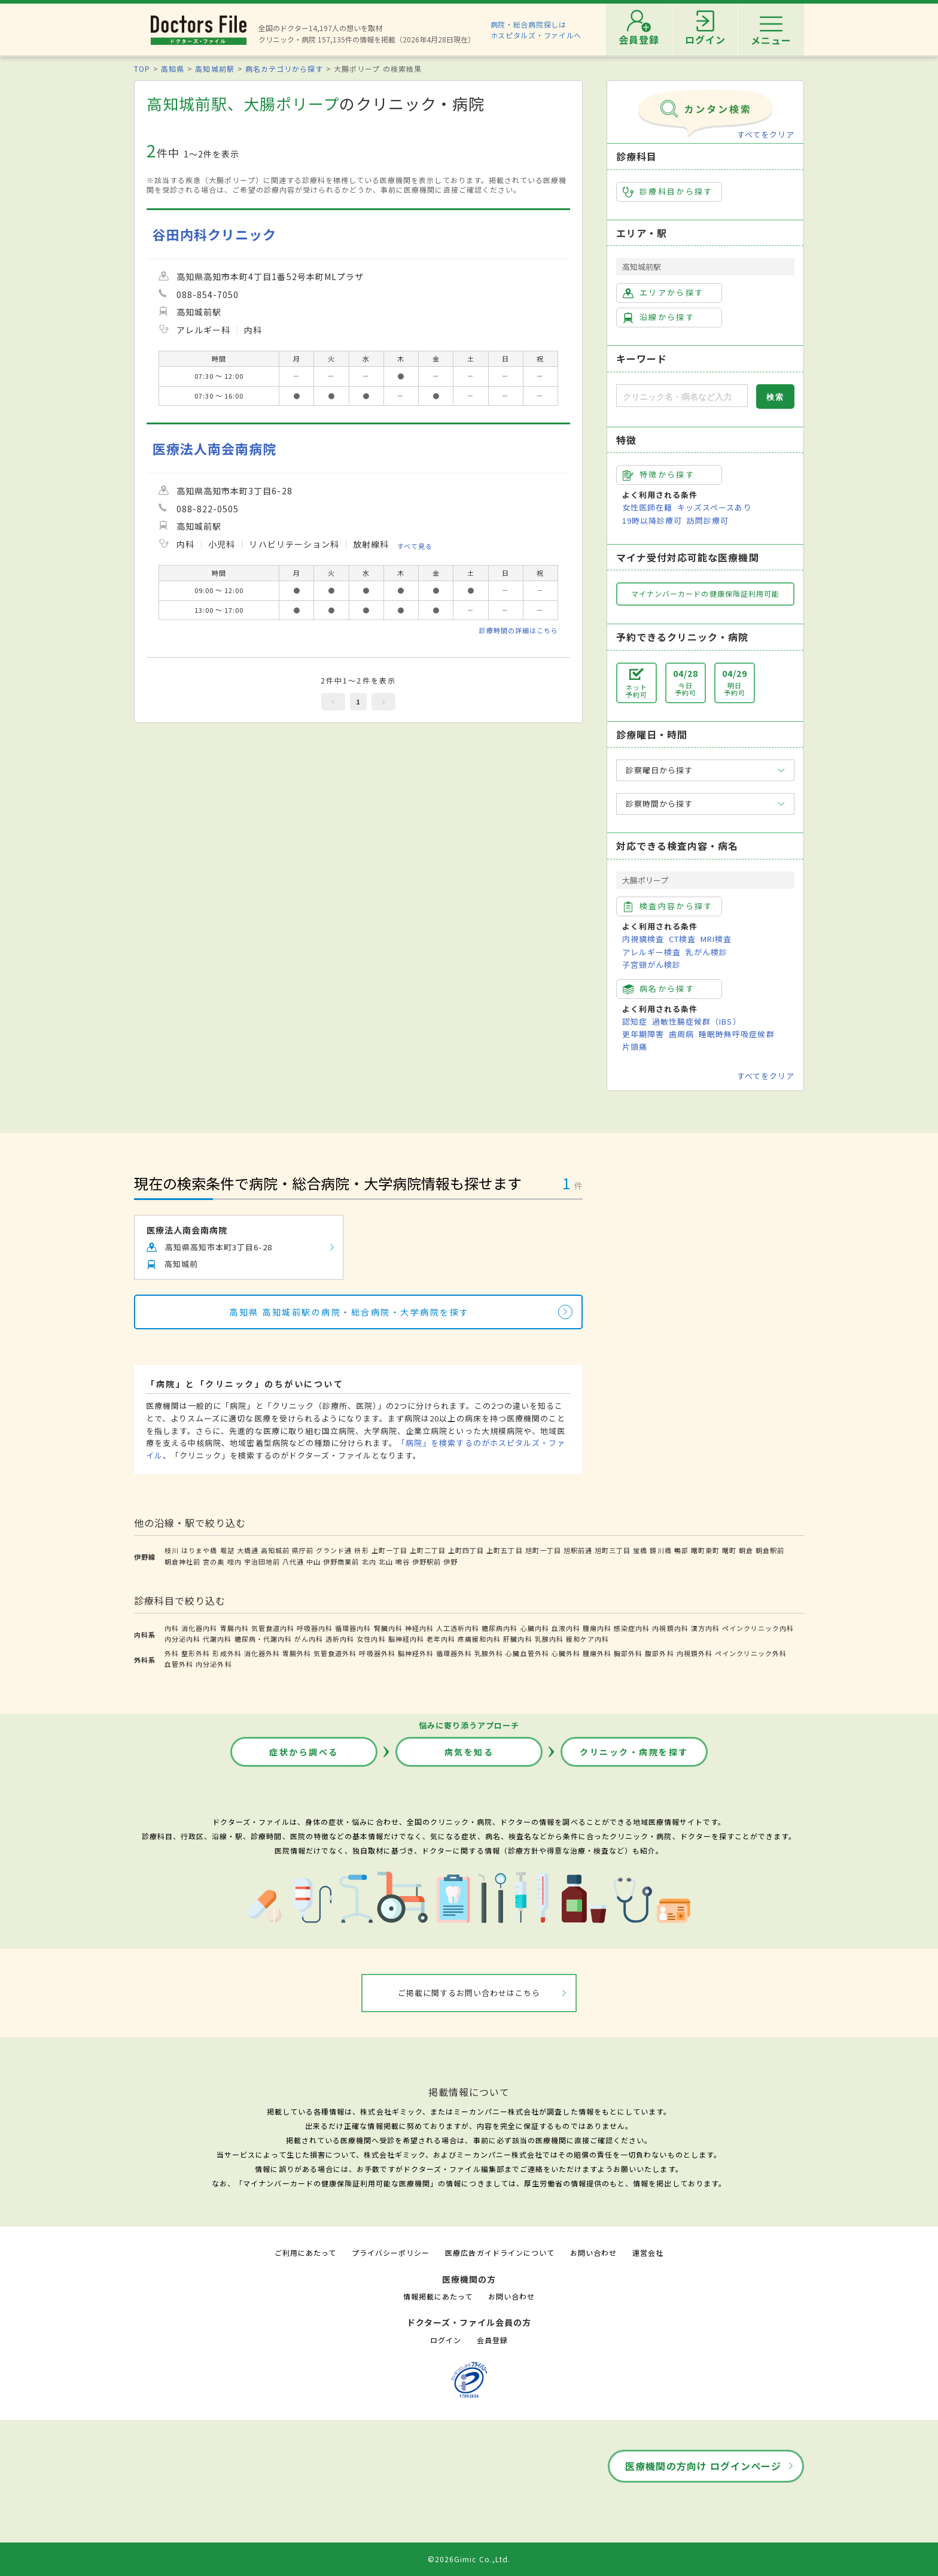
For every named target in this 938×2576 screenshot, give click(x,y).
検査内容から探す (668, 906)
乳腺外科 (488, 1653)
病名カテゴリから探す (284, 68)
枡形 (361, 1550)
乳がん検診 (706, 952)
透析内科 (339, 1639)
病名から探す (659, 989)
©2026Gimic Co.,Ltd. (469, 2559)
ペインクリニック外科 (751, 1653)
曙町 (729, 1550)
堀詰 (227, 1550)
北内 (369, 1561)
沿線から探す (659, 317)
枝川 (172, 1550)
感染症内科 (632, 1628)
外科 (172, 1653)
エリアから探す (663, 293)
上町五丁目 (504, 1550)
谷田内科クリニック (214, 234)
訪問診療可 (708, 520)
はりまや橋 (199, 1550)
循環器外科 (454, 1653)
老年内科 (441, 1639)
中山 (313, 1561)
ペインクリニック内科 (758, 1628)
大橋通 (247, 1550)
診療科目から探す (668, 192)
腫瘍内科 (597, 1628)
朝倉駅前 (770, 1550)
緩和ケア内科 (587, 1639)
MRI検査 (716, 938)
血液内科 (566, 1628)
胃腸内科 (234, 1628)
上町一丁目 (389, 1550)
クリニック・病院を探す (634, 1752)
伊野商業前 (341, 1561)
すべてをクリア (765, 134)
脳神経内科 (406, 1639)
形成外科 (226, 1653)
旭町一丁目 (543, 1550)
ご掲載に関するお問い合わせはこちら (469, 1992)
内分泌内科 (182, 1639)
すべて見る (415, 545)
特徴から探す (659, 475)
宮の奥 (213, 1561)
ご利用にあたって (305, 2252)
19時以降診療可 (652, 520)
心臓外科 (566, 1653)
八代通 (293, 1561)
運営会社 (647, 2252)
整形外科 (195, 1653)
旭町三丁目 (613, 1550)
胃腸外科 (296, 1653)
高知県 (172, 68)
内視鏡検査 (643, 938)
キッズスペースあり (714, 507)
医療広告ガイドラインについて (500, 2252)
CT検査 (682, 938)
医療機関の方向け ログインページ (703, 2466)
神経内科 (419, 1628)
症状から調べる (304, 1752)
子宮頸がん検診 (651, 964)
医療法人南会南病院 (214, 448)
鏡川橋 (660, 1550)
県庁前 (302, 1550)
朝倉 (746, 1550)
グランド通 (334, 1550)
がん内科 (308, 1639)
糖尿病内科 (499, 1628)
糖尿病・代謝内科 (263, 1639)
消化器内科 (199, 1628)
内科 (172, 1628)
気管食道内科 (272, 1628)
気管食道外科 (335, 1653)
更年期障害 (643, 1034)
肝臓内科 (517, 1639)
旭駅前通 (578, 1550)
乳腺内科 (549, 1639)
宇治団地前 (262, 1561)
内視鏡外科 (694, 1653)
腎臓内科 (388, 1628)
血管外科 (179, 1664)
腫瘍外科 (597, 1653)
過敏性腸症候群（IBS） (696, 1021)
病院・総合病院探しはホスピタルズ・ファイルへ (536, 29)
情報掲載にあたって (438, 2296)
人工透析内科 (457, 1628)
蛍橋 (640, 1550)
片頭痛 (634, 1046)
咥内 (234, 1561)
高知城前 (275, 1550)
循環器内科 (353, 1628)
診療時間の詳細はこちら (518, 630)
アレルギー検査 (651, 952)
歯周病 (681, 1034)
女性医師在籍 (647, 507)
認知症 (634, 1021)
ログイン (445, 2340)
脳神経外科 (416, 1653)
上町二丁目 (428, 1550)
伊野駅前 (426, 1561)
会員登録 (492, 2340)
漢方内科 (705, 1628)
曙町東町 (705, 1550)
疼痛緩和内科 (479, 1639)
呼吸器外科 (377, 1653)
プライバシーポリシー (391, 2252)
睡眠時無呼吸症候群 (736, 1034)
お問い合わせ (593, 2252)
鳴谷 (402, 1561)
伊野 (450, 1561)
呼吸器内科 (315, 1628)
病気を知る (469, 1752)
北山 (386, 1561)
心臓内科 (534, 1628)
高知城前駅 (214, 68)
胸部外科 (628, 1653)
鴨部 (681, 1550)
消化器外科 (262, 1653)
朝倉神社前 (182, 1561)
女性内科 (371, 1639)
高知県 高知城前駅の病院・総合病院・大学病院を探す (349, 1312)
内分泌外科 (214, 1664)
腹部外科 (659, 1653)
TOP (142, 68)
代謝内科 (217, 1639)
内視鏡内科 (670, 1628)
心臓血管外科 (527, 1653)
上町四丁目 (466, 1550)
